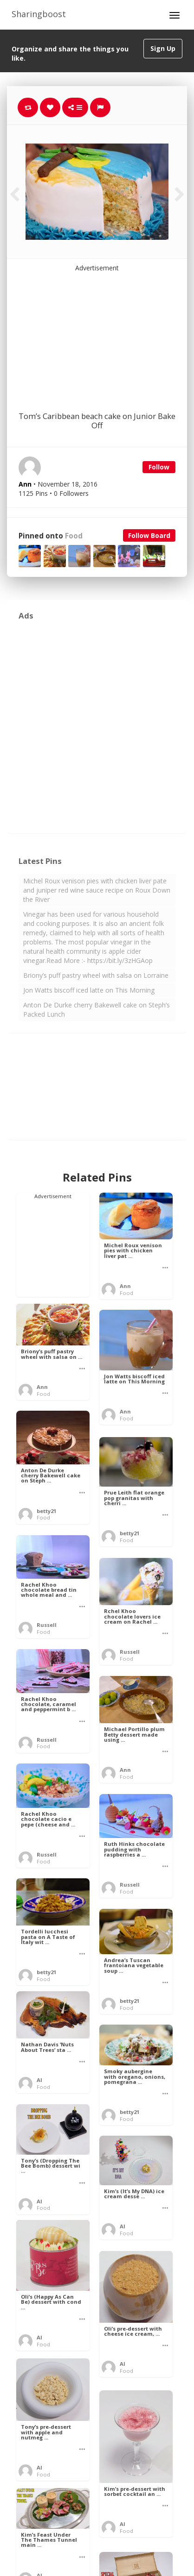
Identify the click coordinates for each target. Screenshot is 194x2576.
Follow (159, 467)
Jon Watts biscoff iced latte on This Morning (89, 990)
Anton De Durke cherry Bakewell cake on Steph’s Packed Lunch (96, 1009)
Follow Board (149, 535)
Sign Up (162, 48)
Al (39, 2079)
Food (74, 536)
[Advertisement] (97, 330)
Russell (47, 1624)
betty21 (46, 1510)
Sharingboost (39, 13)
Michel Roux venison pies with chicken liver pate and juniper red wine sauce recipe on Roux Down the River (96, 890)
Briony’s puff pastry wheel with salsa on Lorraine (95, 975)
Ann (125, 1285)
